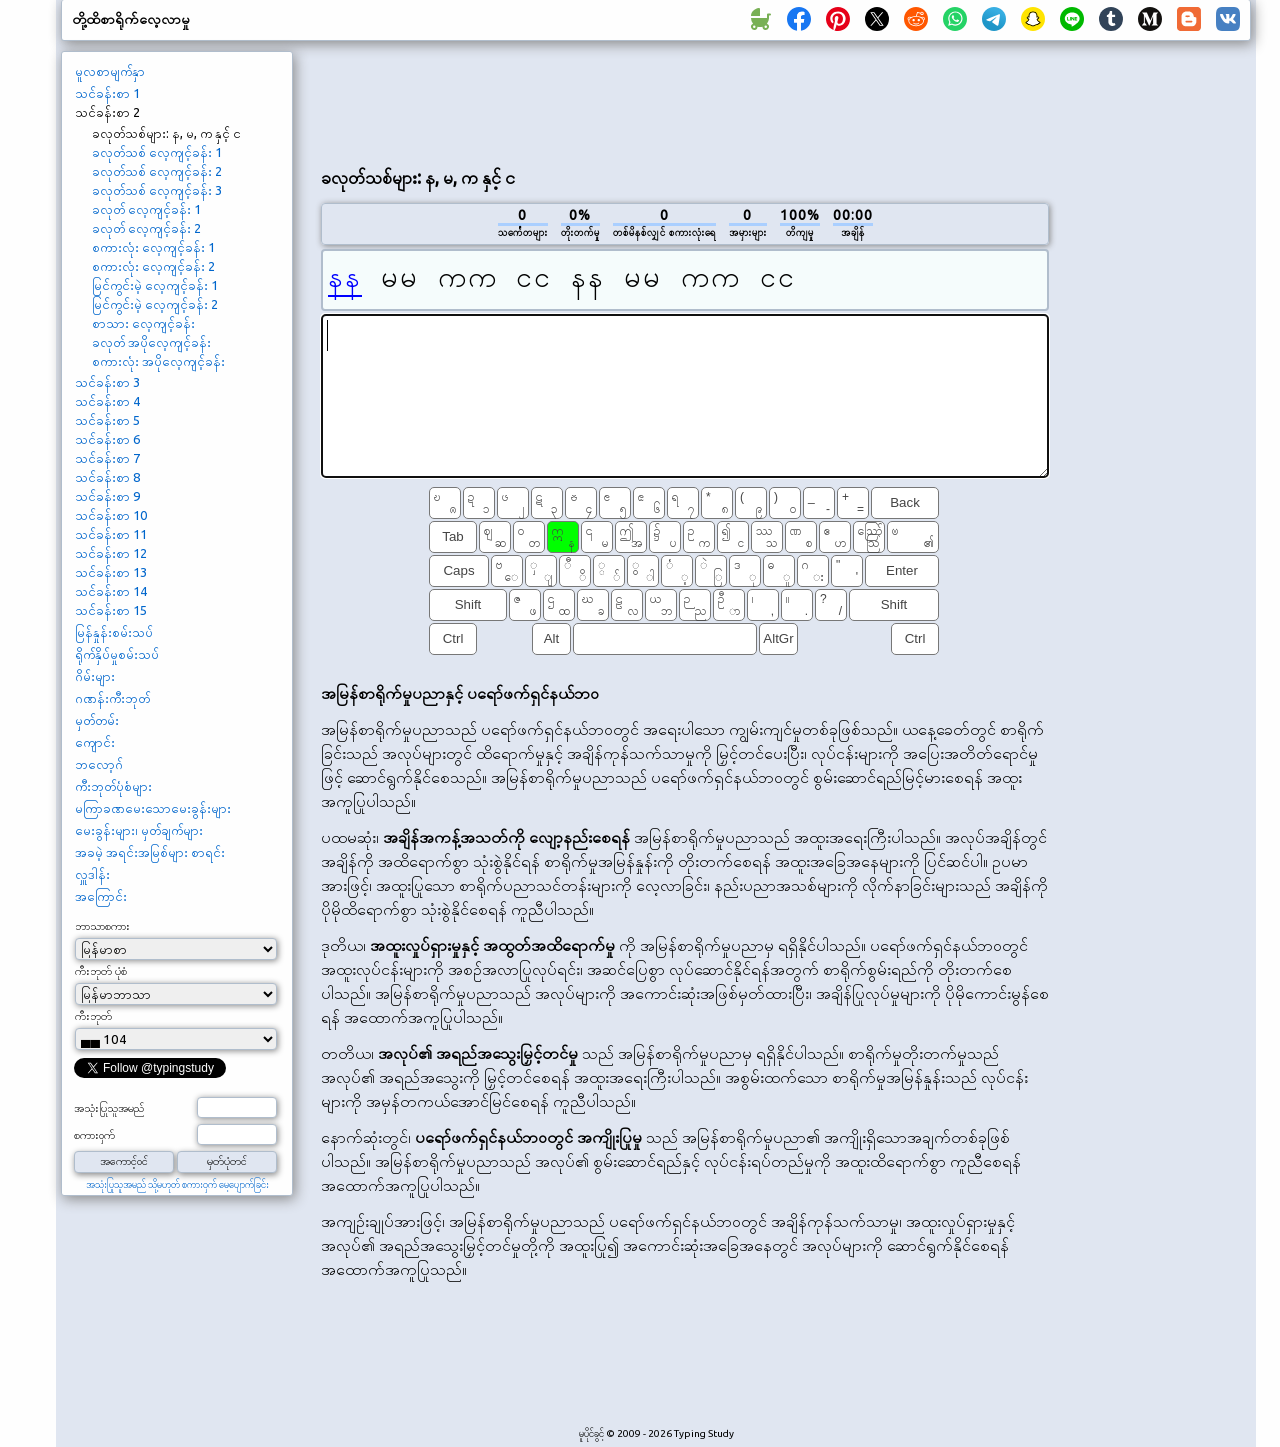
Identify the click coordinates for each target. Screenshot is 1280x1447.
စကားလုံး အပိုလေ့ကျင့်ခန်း (158, 361)
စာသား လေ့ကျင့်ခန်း (143, 323)
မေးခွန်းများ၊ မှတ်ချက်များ (139, 830)
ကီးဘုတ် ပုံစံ (101, 971)
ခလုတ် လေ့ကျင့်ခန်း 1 (146, 209)
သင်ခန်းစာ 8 (107, 477)
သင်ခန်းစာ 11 (111, 534)
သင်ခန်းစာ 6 (107, 439)
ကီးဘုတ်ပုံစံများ (113, 786)
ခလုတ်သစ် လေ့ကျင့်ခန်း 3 (157, 190)
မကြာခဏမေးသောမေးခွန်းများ (153, 808)
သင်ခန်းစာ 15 (111, 610)
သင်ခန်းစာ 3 (107, 382)
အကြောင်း (101, 896)
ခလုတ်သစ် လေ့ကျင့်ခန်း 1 (157, 152)
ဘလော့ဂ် (99, 764)
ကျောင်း (95, 742)
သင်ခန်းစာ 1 (107, 93)
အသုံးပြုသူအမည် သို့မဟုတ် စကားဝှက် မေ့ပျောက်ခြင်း (177, 1184)
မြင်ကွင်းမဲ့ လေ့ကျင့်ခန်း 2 (155, 304)
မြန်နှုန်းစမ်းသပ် (114, 632)
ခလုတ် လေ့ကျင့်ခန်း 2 (146, 228)
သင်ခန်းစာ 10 (111, 515)
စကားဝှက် (94, 1135)
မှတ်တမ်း (97, 720)
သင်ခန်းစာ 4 (107, 401)
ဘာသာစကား (102, 926)
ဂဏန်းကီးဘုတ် (112, 698)
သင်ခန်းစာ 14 (111, 591)
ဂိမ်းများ (95, 676)
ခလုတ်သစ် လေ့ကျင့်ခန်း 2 (157, 171)
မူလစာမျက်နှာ (110, 71)
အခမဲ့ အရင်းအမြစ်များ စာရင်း (150, 852)
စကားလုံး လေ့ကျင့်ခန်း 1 (153, 247)
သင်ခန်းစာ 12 (111, 553)
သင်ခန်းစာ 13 (111, 572)
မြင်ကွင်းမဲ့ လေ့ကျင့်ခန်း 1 (155, 285)
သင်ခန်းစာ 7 (107, 458)
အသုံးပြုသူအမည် (109, 1108)
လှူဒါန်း (92, 874)
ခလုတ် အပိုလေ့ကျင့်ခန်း (151, 342)
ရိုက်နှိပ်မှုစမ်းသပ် (117, 654)
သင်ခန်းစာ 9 (107, 496)
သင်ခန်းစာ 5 (107, 420)
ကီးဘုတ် (93, 1016)
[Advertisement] (685, 101)
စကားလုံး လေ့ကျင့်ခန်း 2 (153, 266)
